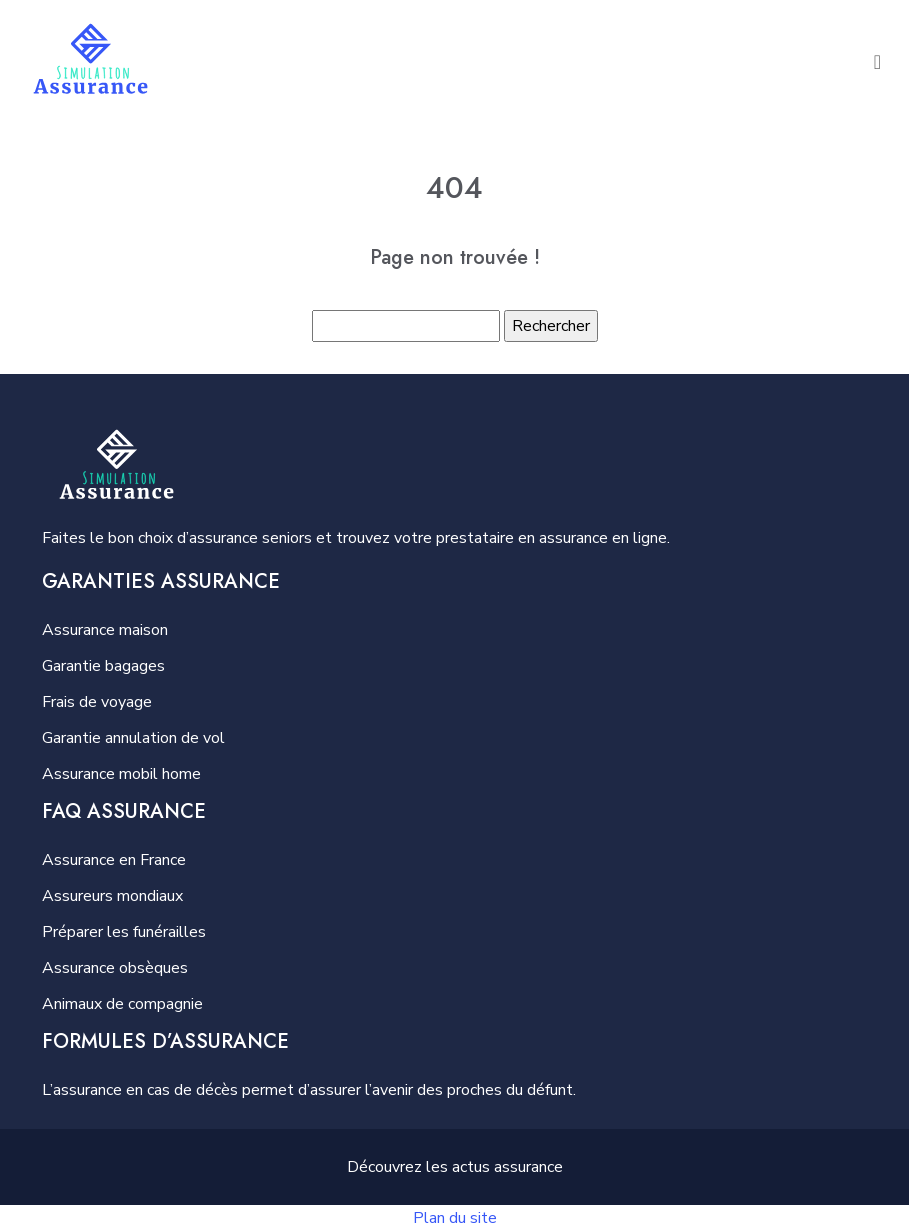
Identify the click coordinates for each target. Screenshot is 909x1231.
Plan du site (455, 1218)
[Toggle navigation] (877, 61)
